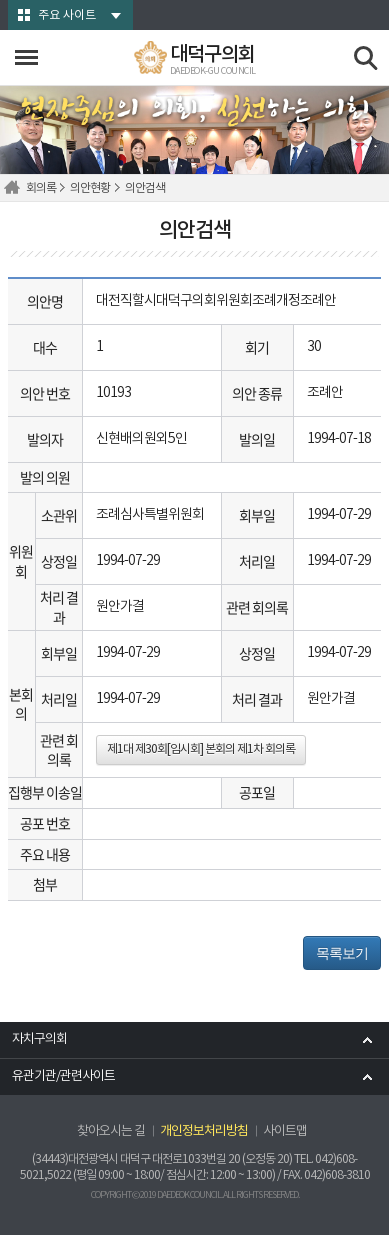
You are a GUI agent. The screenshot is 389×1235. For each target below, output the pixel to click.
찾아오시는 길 (111, 1131)
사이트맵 (285, 1131)
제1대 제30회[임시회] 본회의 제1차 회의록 (201, 749)
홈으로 (15, 188)
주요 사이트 (67, 15)
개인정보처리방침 (204, 1131)
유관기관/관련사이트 (63, 1076)
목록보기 (342, 953)
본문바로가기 (0, 0)
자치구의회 (39, 1039)
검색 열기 (366, 58)
